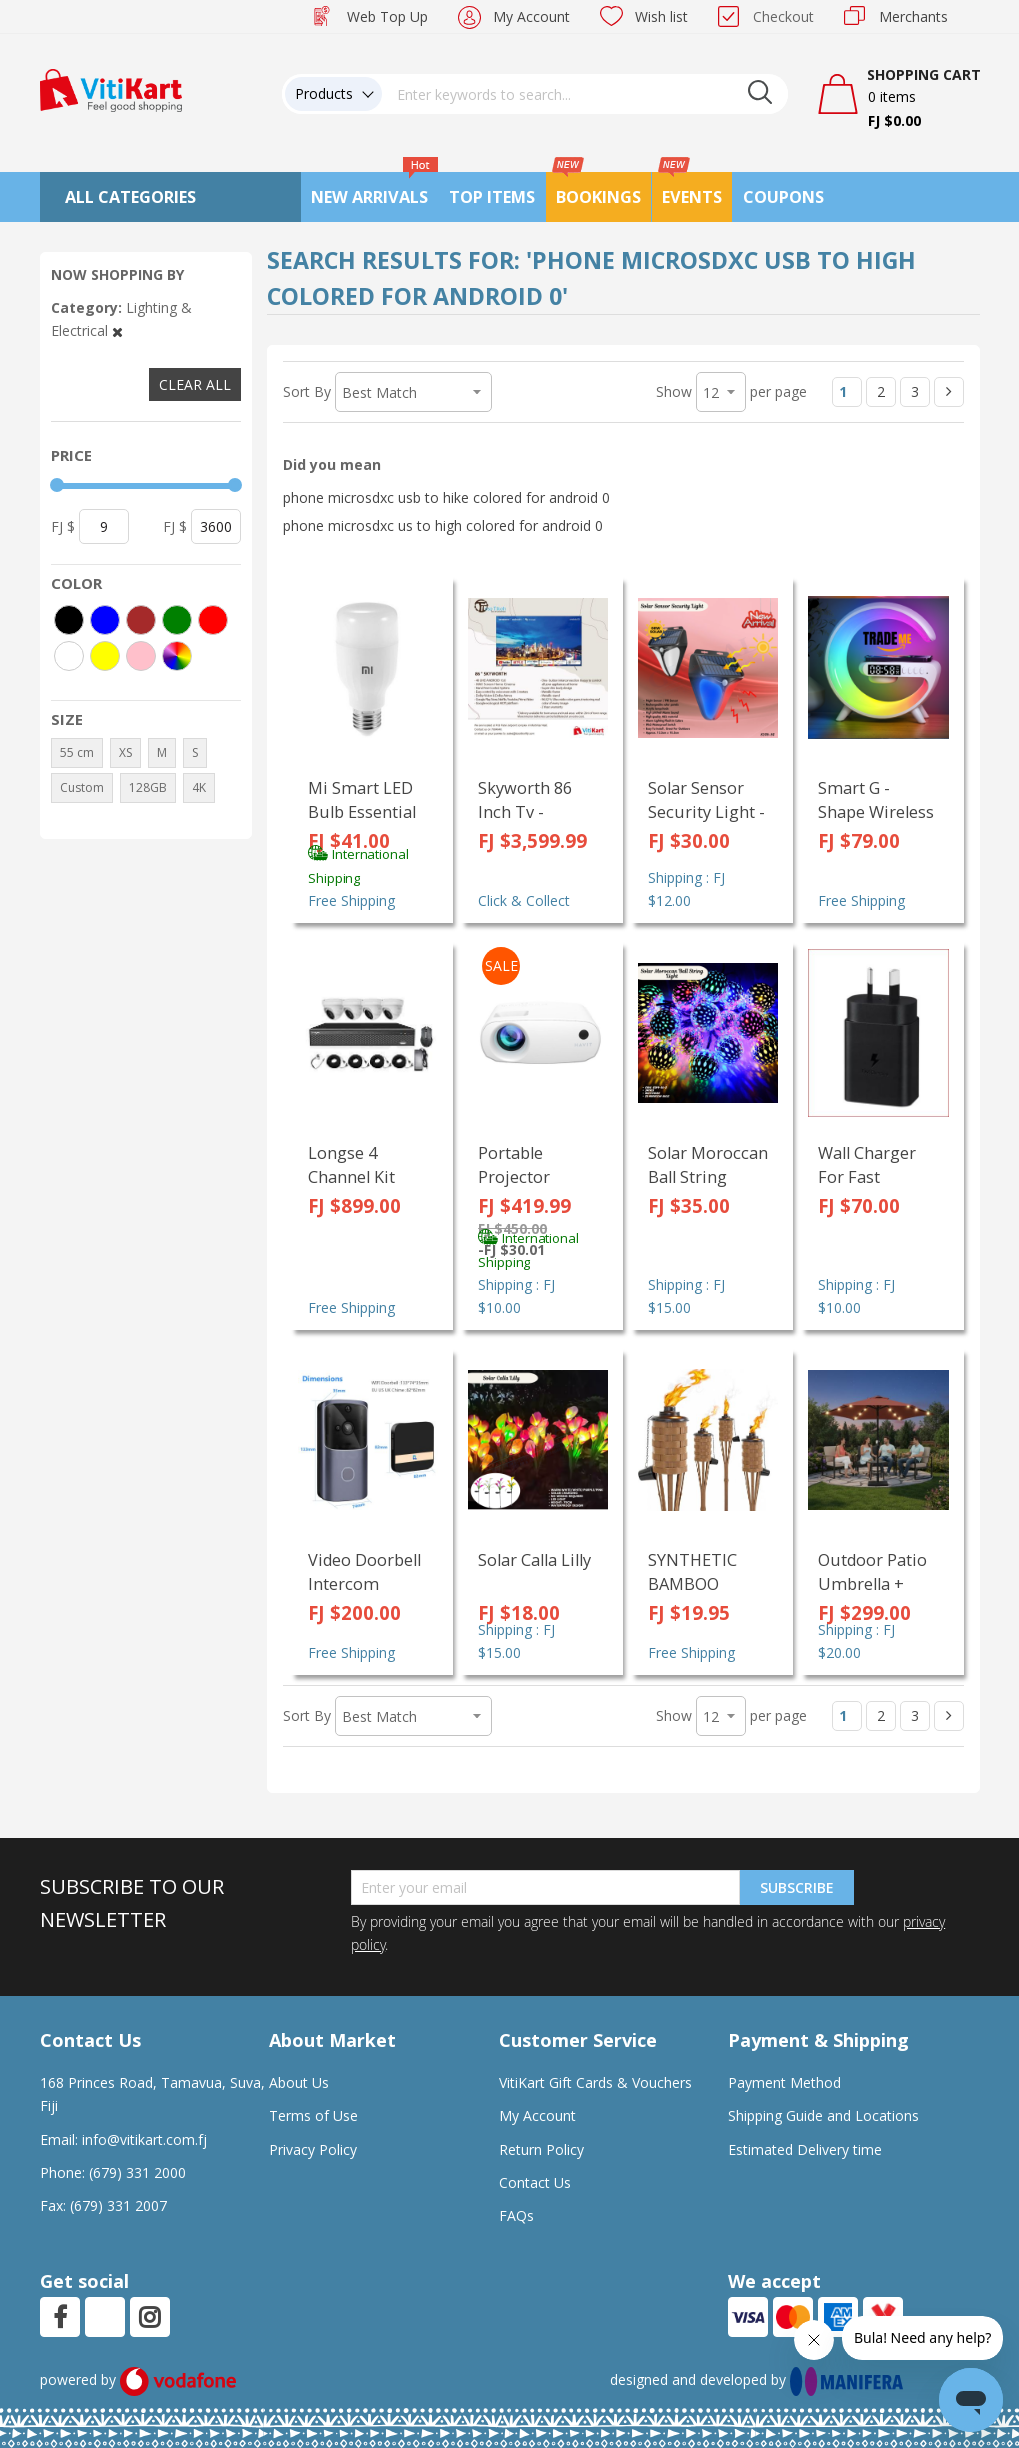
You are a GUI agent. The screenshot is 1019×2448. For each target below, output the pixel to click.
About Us (299, 2082)
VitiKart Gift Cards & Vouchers (595, 2082)
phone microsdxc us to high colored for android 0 (443, 525)
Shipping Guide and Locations (823, 2115)
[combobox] (585, 94)
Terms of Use (313, 2115)
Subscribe (797, 1887)
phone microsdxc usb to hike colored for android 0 (446, 497)
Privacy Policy (313, 2149)
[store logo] (111, 88)
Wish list (661, 16)
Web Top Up (387, 16)
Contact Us (535, 2182)
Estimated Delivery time (805, 2149)
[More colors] (177, 656)
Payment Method (784, 2082)
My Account (531, 16)
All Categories (130, 197)
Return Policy (541, 2149)
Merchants (913, 16)
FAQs (516, 2215)
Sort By (307, 391)
